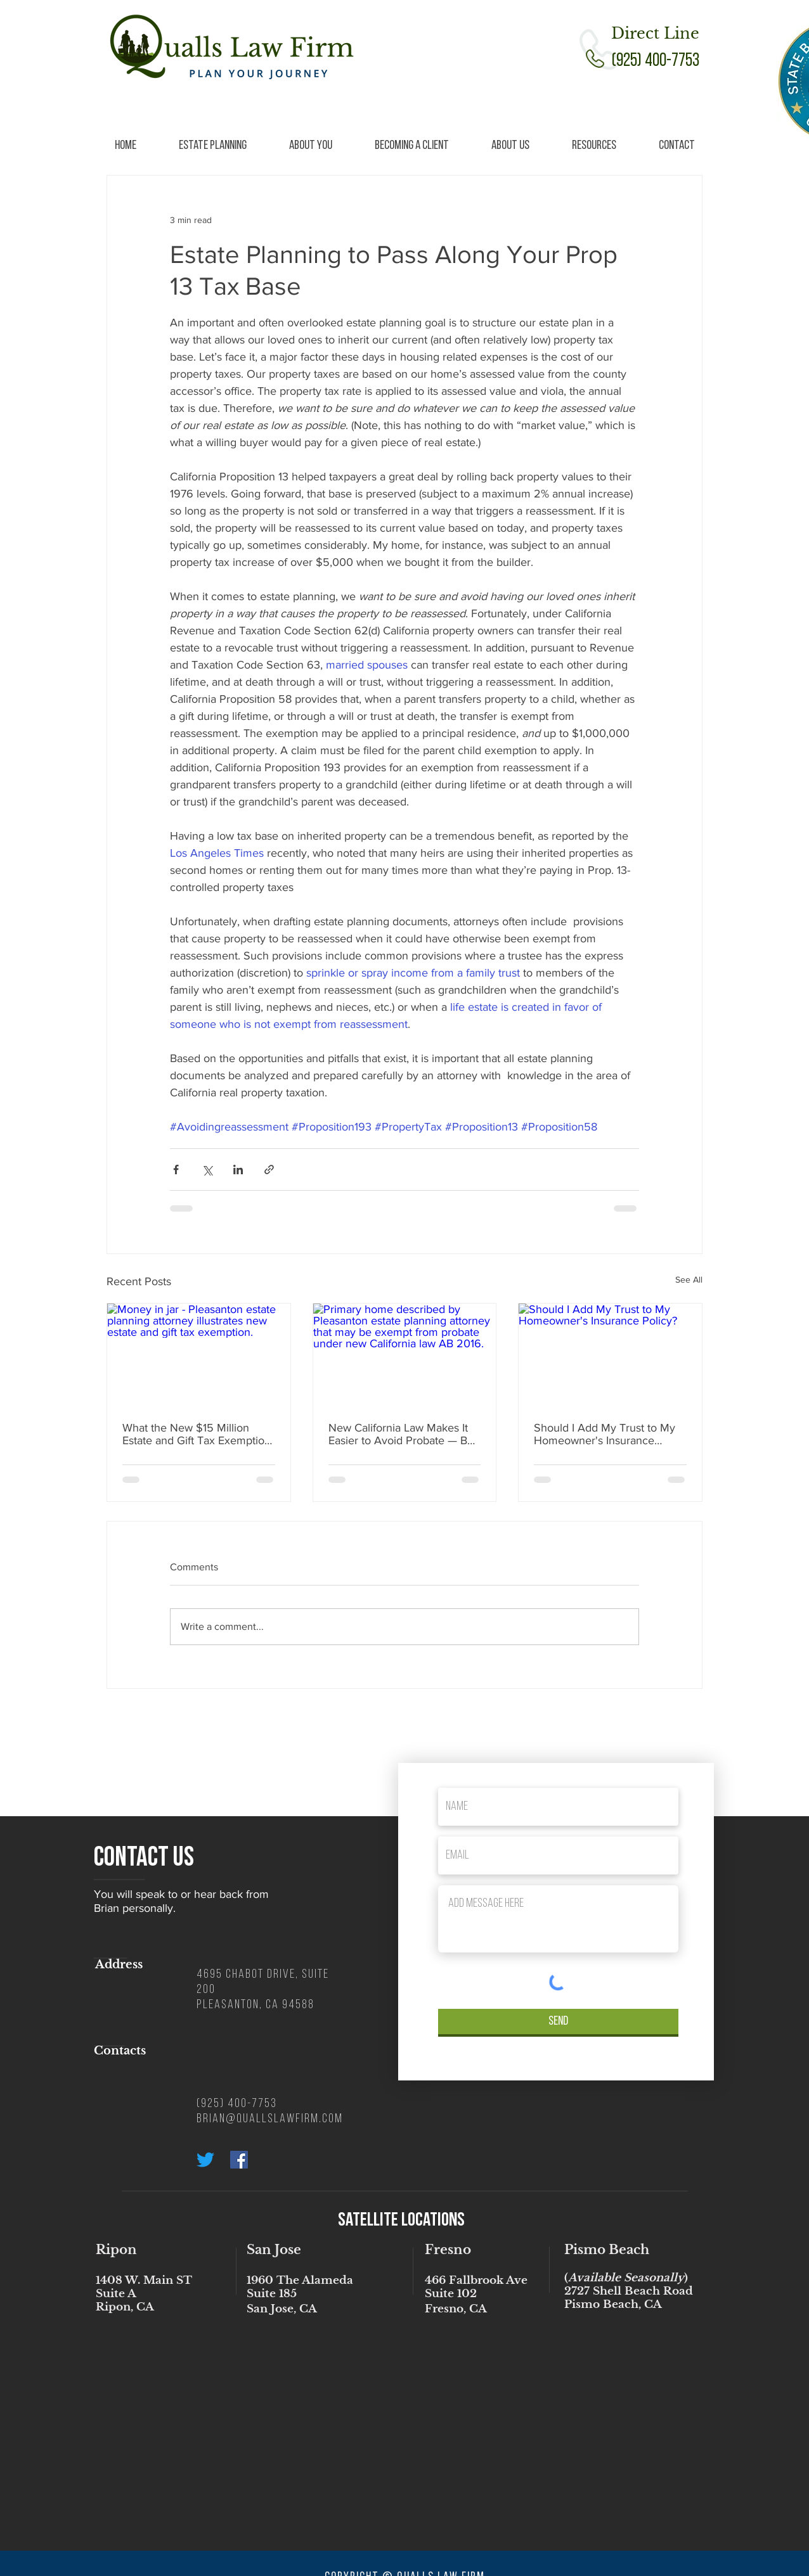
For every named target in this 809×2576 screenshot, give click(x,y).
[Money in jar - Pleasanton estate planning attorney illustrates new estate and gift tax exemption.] (198, 1355)
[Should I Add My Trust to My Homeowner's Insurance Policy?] (610, 1355)
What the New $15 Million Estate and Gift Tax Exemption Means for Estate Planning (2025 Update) (196, 1434)
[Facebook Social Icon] (239, 2160)
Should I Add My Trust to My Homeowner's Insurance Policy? (604, 1434)
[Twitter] (205, 2160)
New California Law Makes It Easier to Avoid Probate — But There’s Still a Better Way (402, 1434)
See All (688, 1279)
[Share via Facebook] (176, 1169)
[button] (212, 146)
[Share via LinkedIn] (238, 1169)
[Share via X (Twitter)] (207, 1169)
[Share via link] (269, 1169)
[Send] (558, 2021)
